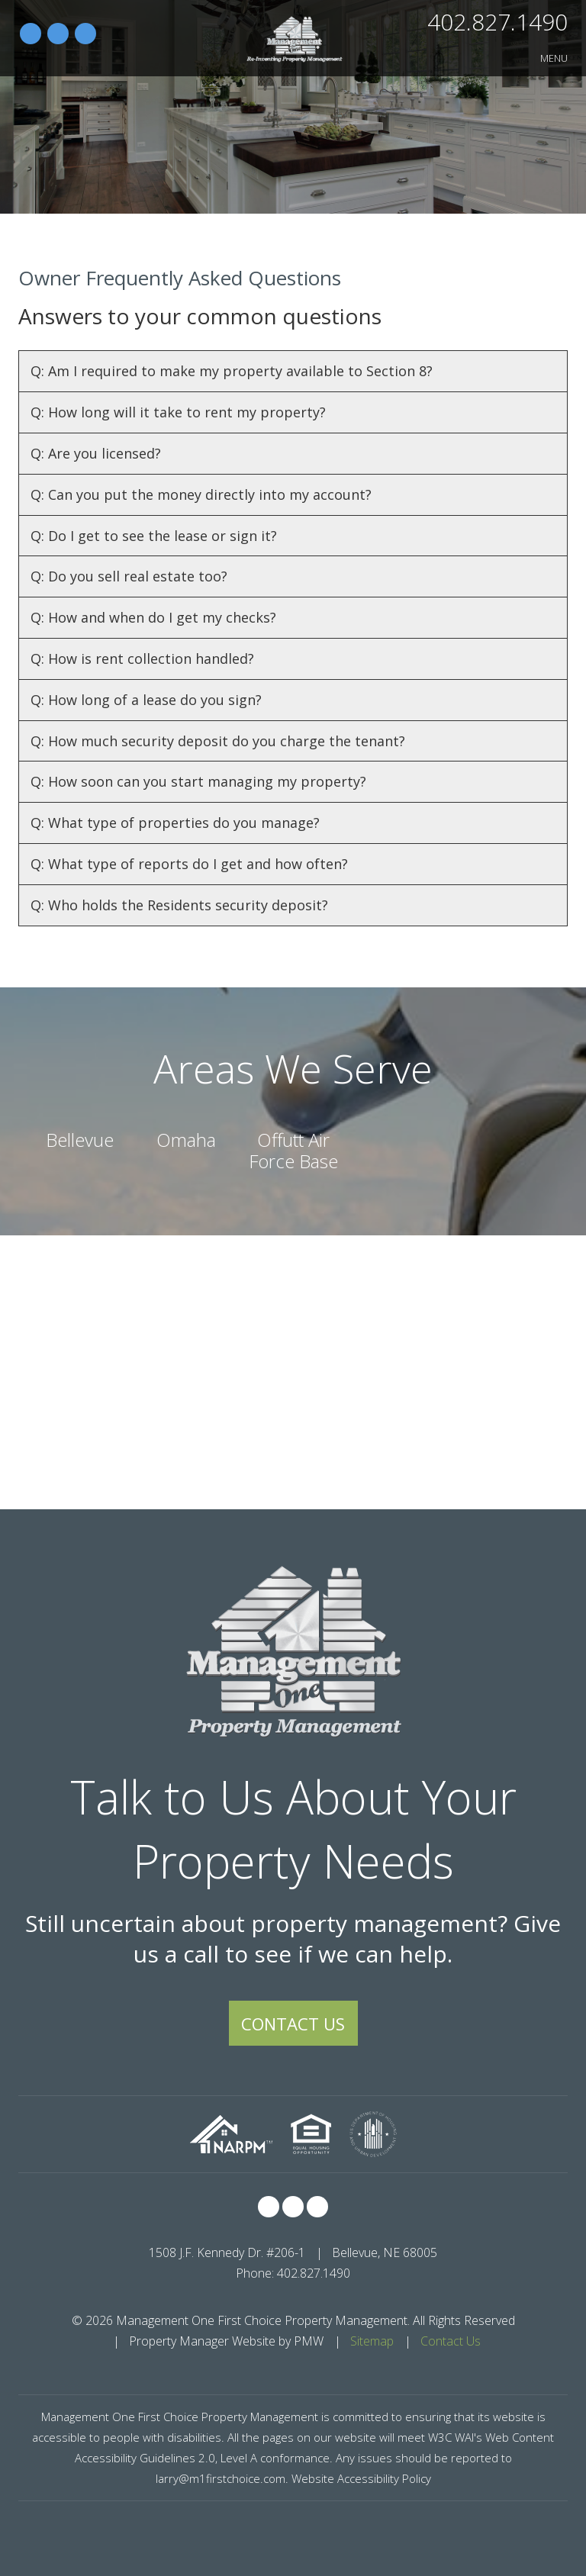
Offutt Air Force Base (293, 1150)
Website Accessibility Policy (361, 2478)
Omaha (186, 1139)
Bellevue (80, 1139)
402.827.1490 (497, 21)
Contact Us (293, 2023)
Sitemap (372, 2341)
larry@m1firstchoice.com (220, 2478)
